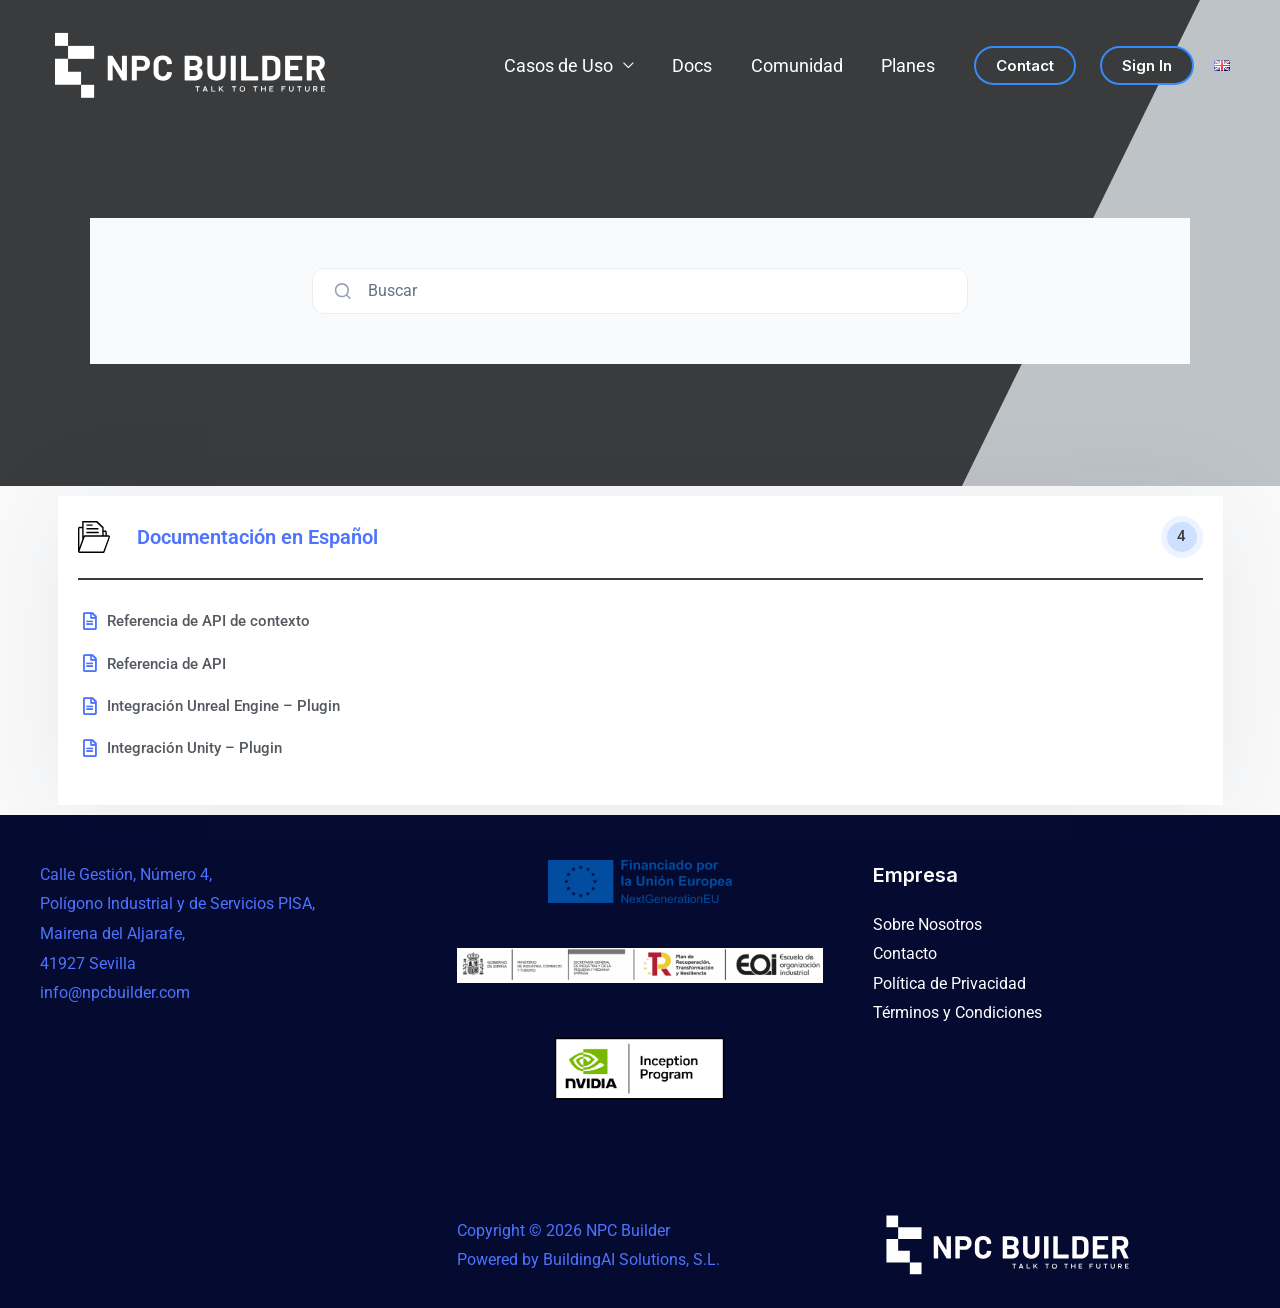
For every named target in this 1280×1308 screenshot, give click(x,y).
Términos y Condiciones (957, 1013)
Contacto (905, 953)
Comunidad (800, 65)
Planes (909, 65)
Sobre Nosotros (927, 924)
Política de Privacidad (949, 983)
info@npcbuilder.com (115, 992)
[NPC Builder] (190, 65)
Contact (1025, 65)
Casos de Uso (566, 65)
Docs (698, 65)
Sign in (1147, 65)
